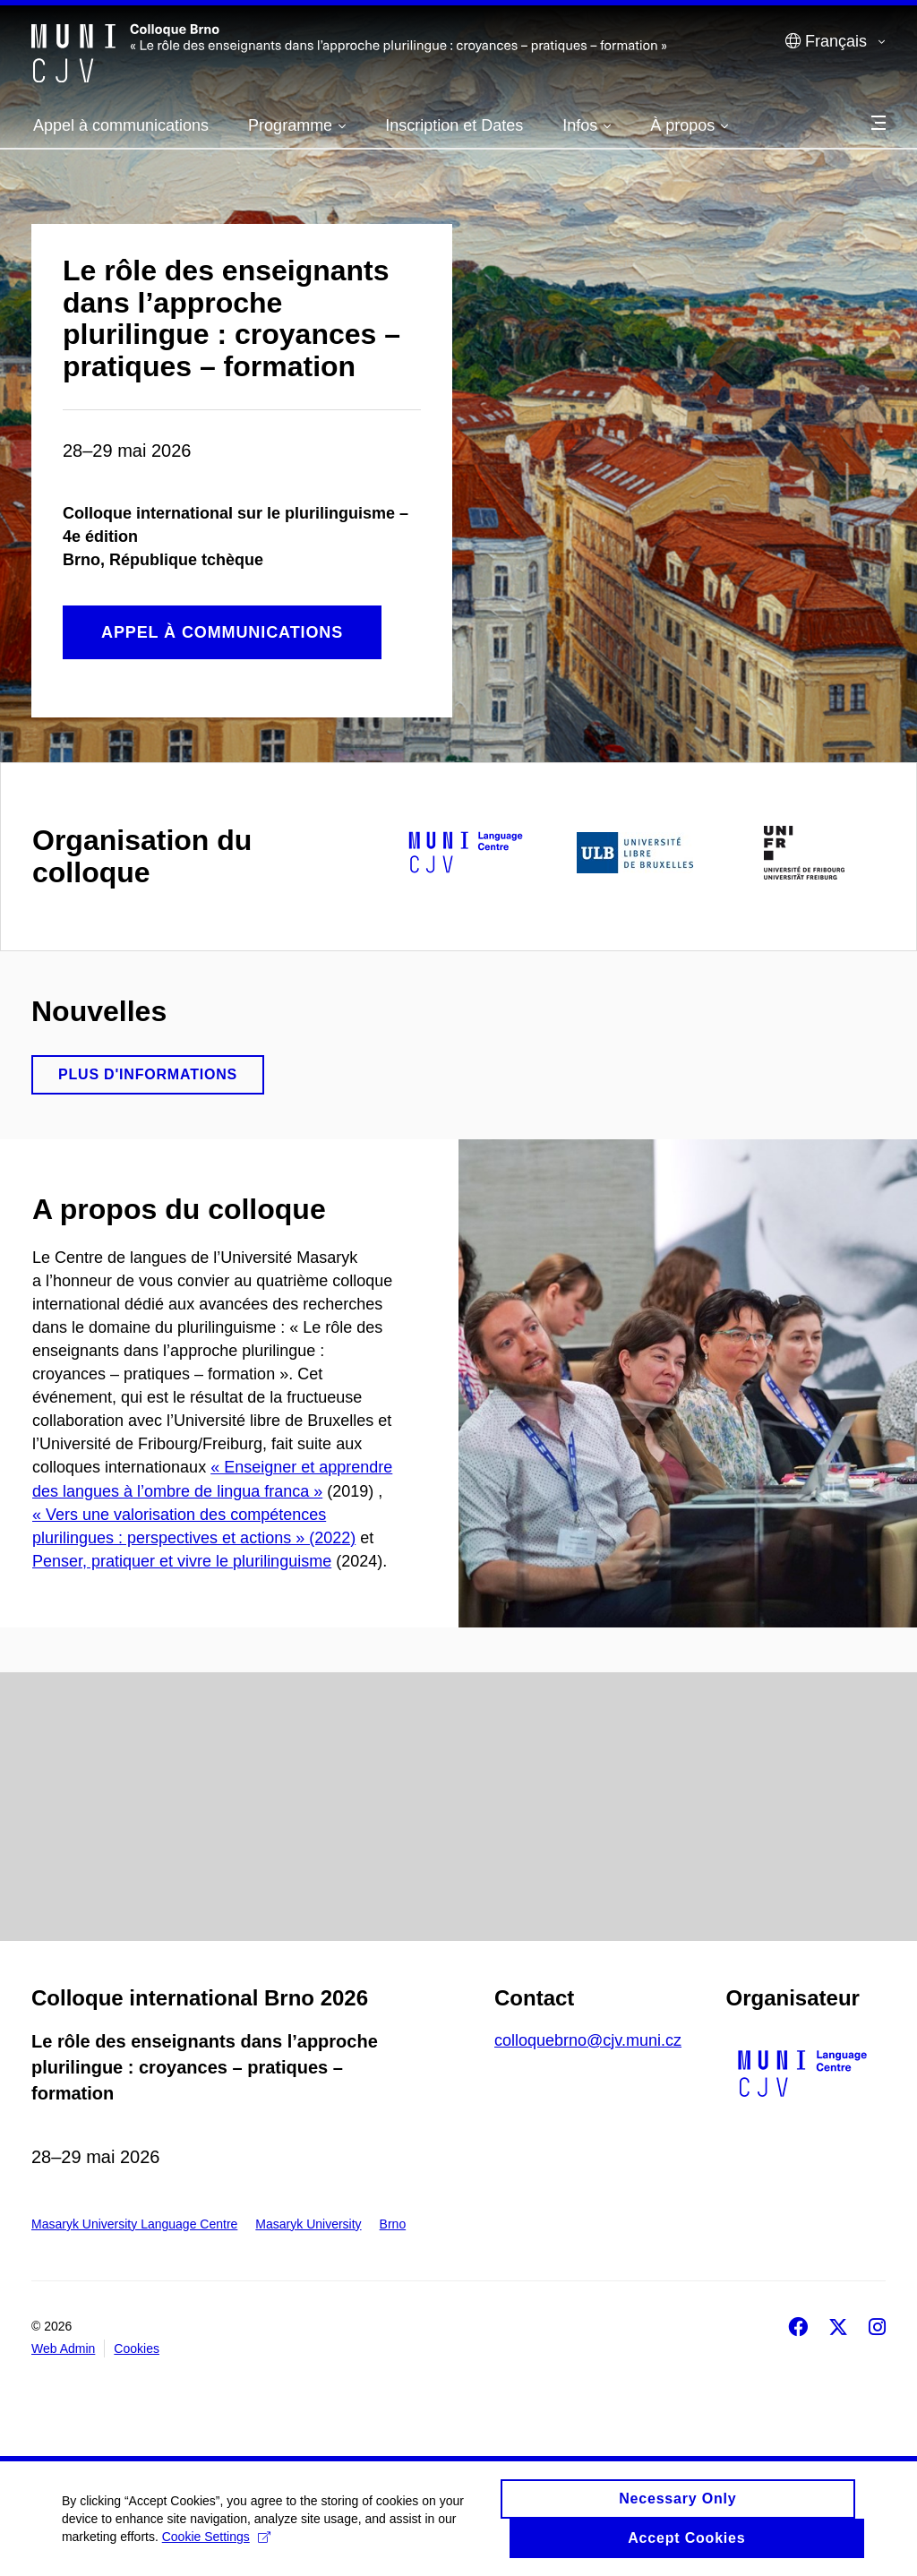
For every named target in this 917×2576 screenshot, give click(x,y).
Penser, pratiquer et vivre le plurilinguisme (181, 1561)
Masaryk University (308, 2224)
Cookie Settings (217, 2543)
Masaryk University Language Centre (134, 2224)
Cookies (136, 2348)
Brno (393, 2224)
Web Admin (63, 2348)
